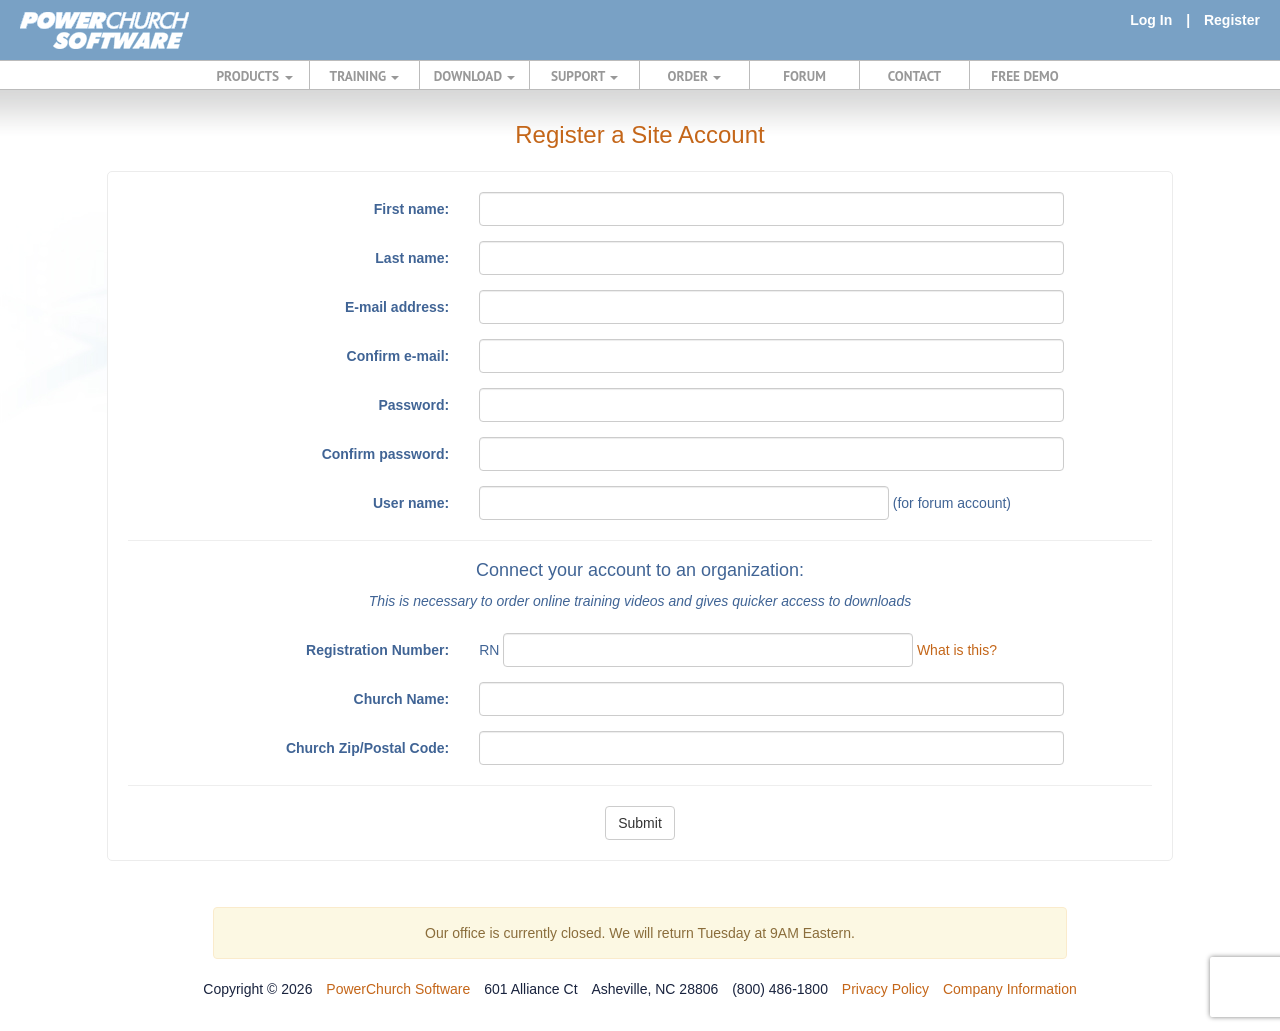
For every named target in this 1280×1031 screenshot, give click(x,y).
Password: (413, 405)
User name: (411, 503)
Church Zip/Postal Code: (367, 748)
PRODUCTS (255, 76)
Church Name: (402, 699)
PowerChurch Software (398, 989)
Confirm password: (386, 454)
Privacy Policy (885, 989)
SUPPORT (584, 76)
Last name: (412, 258)
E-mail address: (397, 307)
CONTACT (914, 76)
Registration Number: (377, 650)
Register (1232, 20)
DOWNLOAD (474, 76)
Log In (1151, 20)
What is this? (957, 650)
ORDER (695, 76)
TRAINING (365, 76)
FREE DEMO (1024, 76)
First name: (411, 209)
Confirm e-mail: (398, 356)
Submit (640, 823)
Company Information (1010, 989)
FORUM (804, 76)
